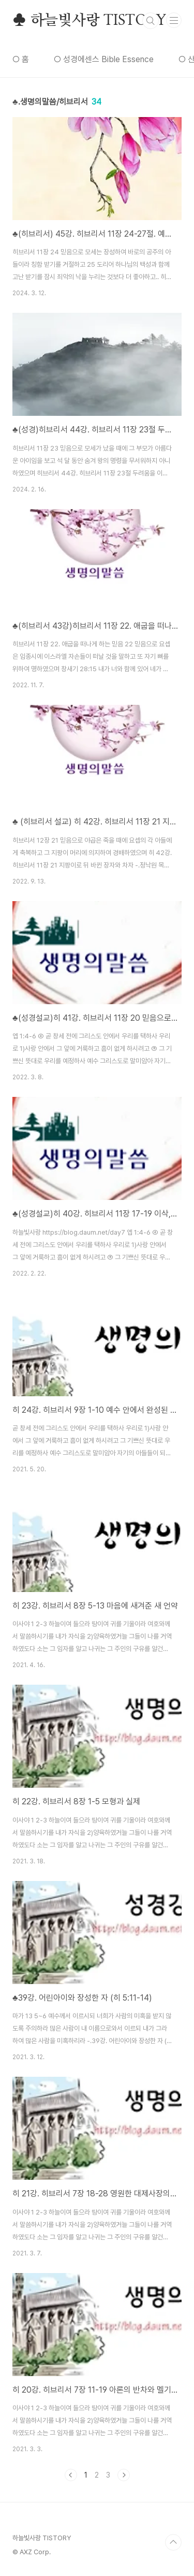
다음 (123, 2475)
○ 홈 (20, 59)
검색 (150, 20)
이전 (71, 2475)
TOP (173, 2542)
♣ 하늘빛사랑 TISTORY (89, 20)
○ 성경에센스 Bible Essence (104, 59)
